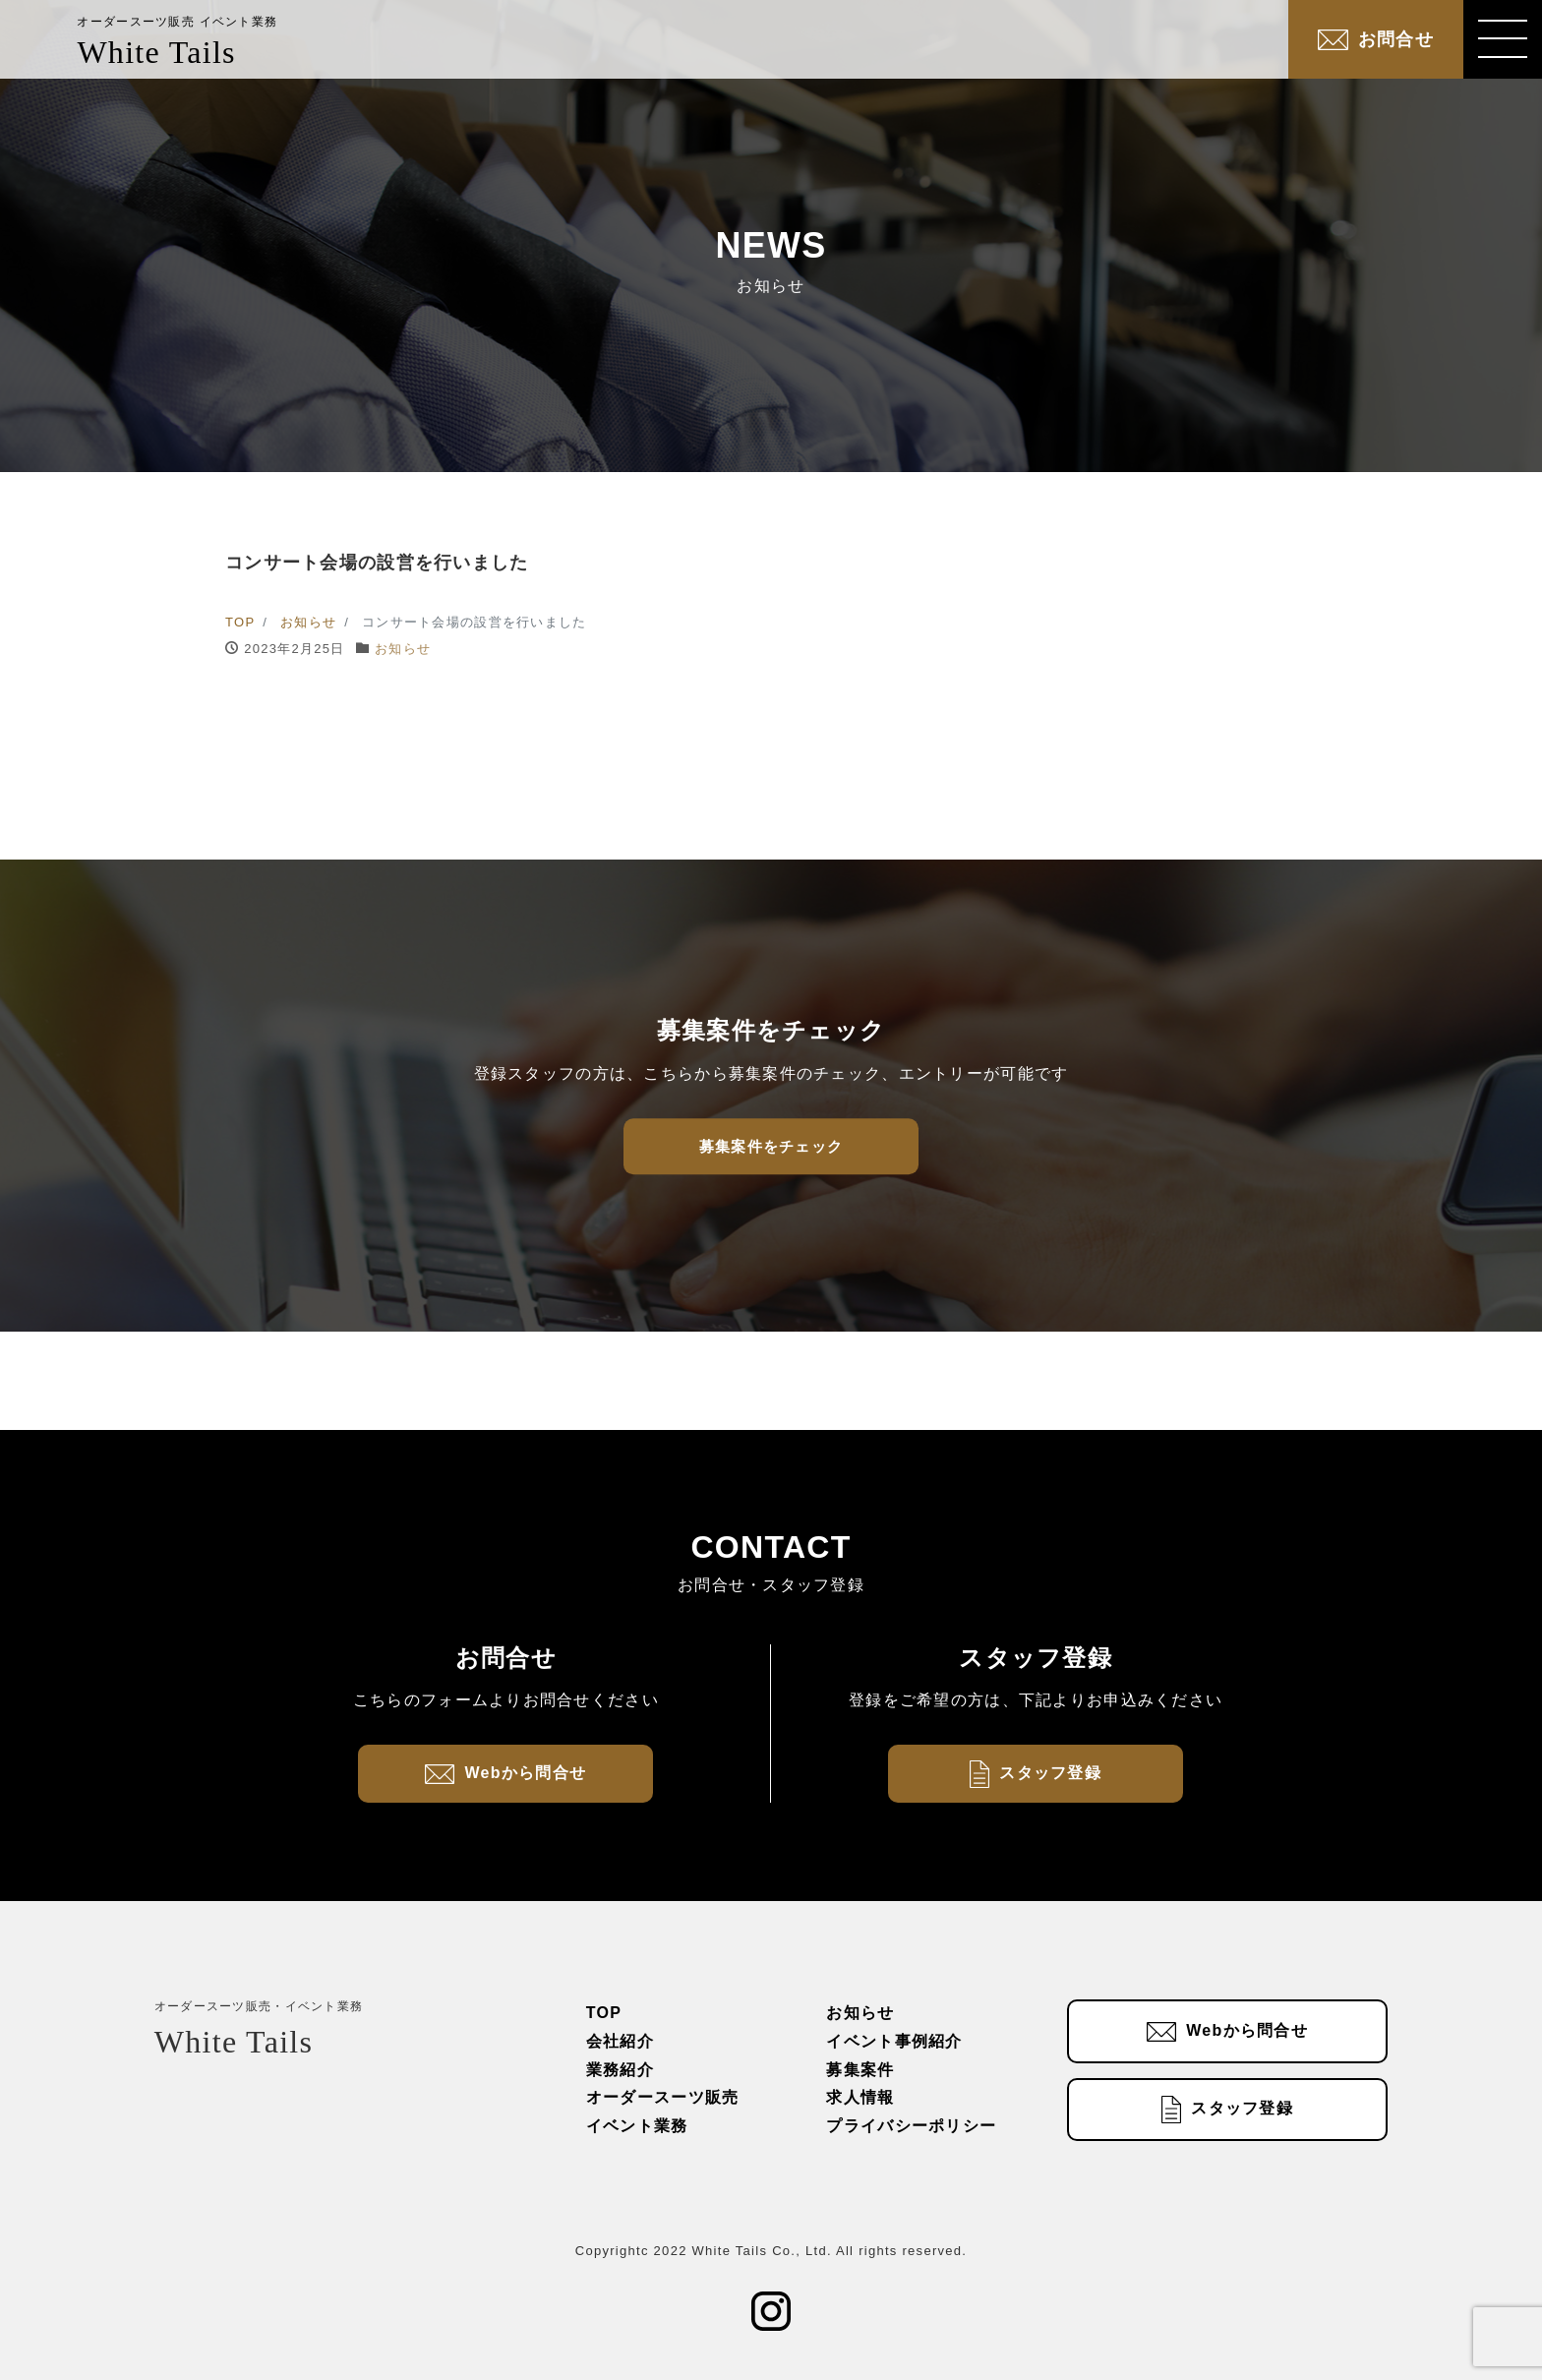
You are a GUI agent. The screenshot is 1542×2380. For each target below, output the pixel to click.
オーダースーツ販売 (663, 2097)
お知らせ (403, 648)
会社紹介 (620, 2041)
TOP (604, 2012)
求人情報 (860, 2097)
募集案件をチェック (771, 1146)
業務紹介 (620, 2069)
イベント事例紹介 (894, 2041)
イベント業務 (637, 2125)
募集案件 (860, 2069)
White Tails (177, 42)
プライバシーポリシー (911, 2125)
